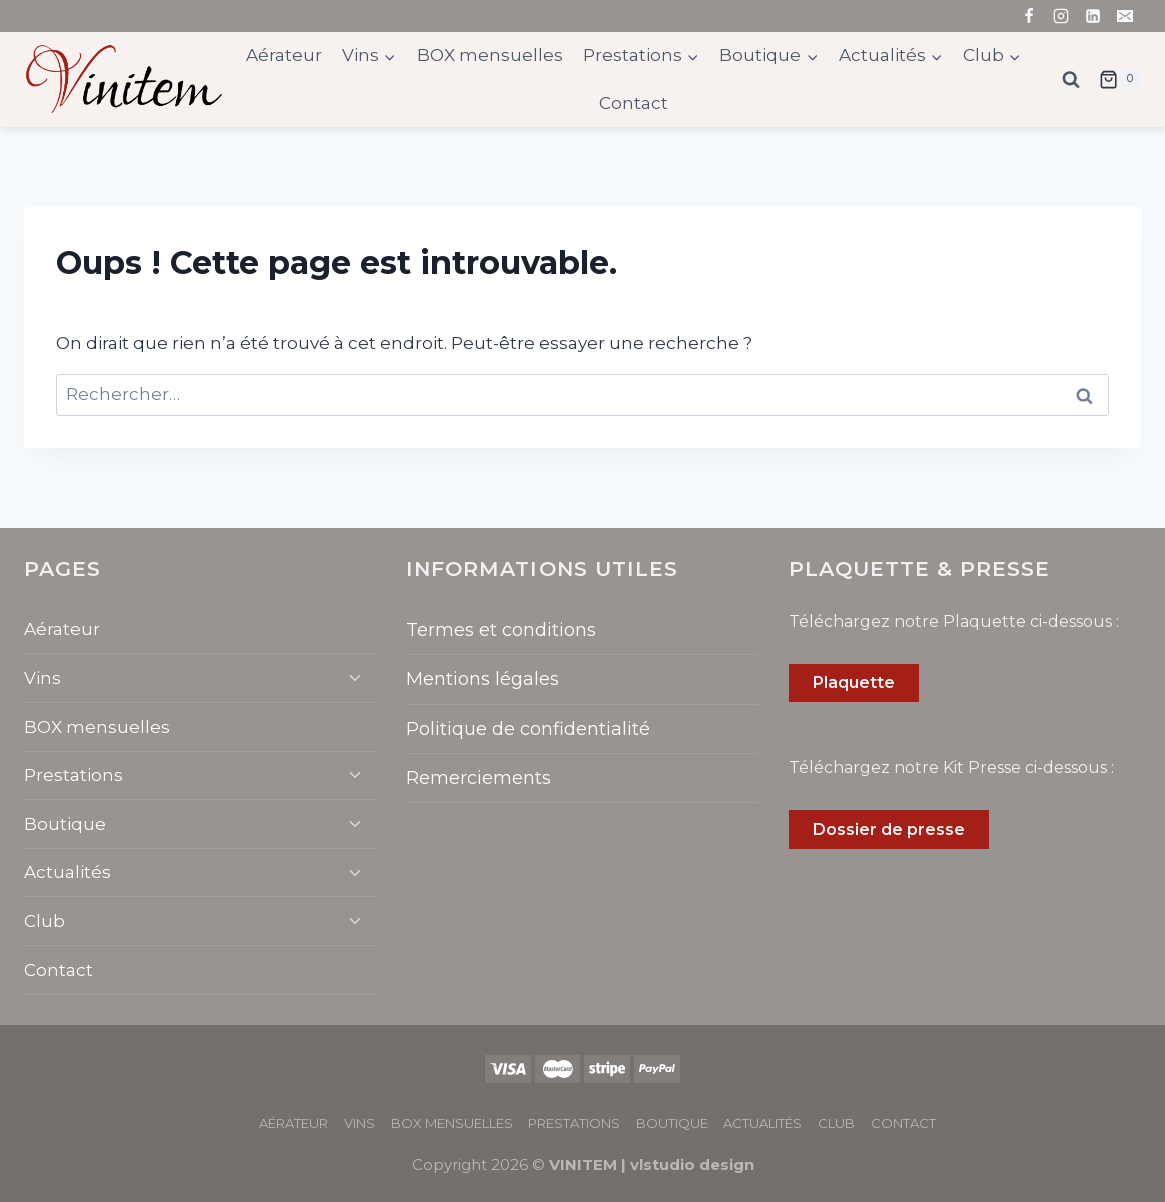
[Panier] (1120, 80)
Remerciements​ (478, 778)
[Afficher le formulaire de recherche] (1071, 80)
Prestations (73, 775)
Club (44, 921)
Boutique (65, 824)
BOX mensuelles (490, 55)
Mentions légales (482, 679)
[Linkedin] (1093, 16)
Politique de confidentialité (528, 729)
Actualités (67, 872)
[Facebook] (1029, 16)
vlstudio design (692, 1164)
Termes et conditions (501, 630)
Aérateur (284, 55)
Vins (42, 678)
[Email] (1125, 16)
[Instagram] (1061, 16)
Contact (633, 103)
